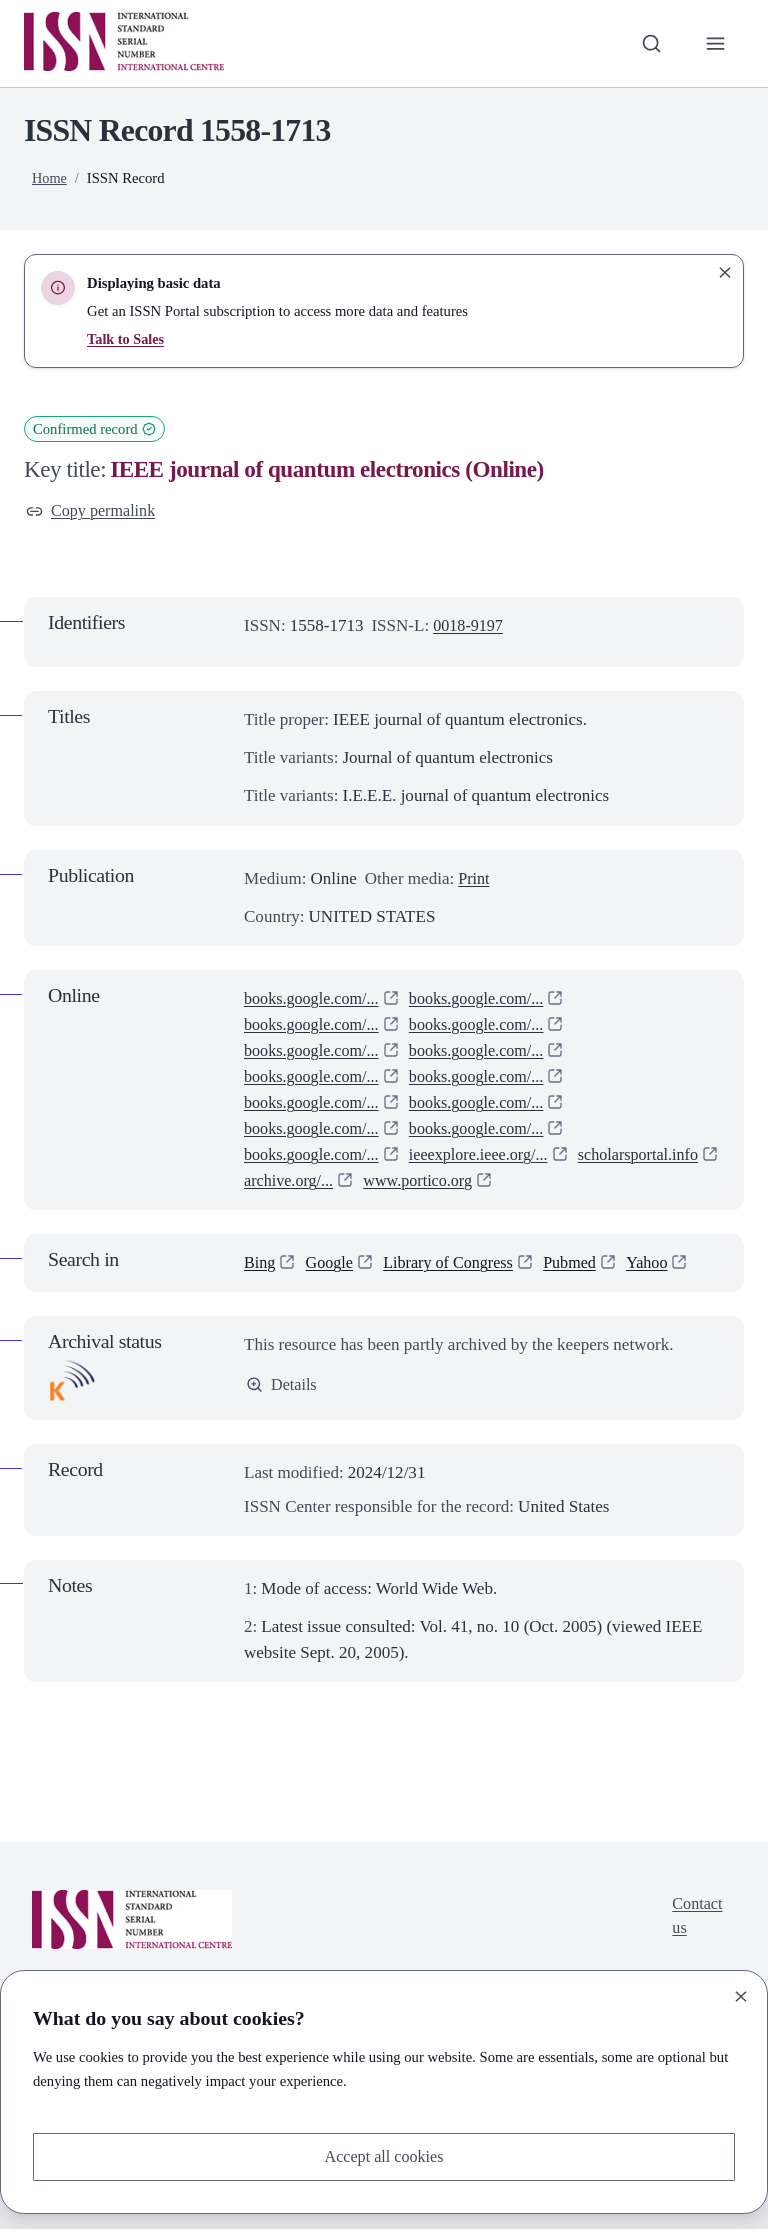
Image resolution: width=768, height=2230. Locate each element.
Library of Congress (456, 1264)
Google (332, 1264)
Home (50, 178)
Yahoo (663, 1264)
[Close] (741, 1995)
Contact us (695, 1919)
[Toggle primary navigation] (715, 43)
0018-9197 (470, 627)
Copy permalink (93, 511)
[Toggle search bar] (649, 43)
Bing (260, 1264)
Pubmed (583, 1264)
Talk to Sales (126, 339)
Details (282, 1386)
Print (474, 879)
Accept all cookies (384, 2155)
